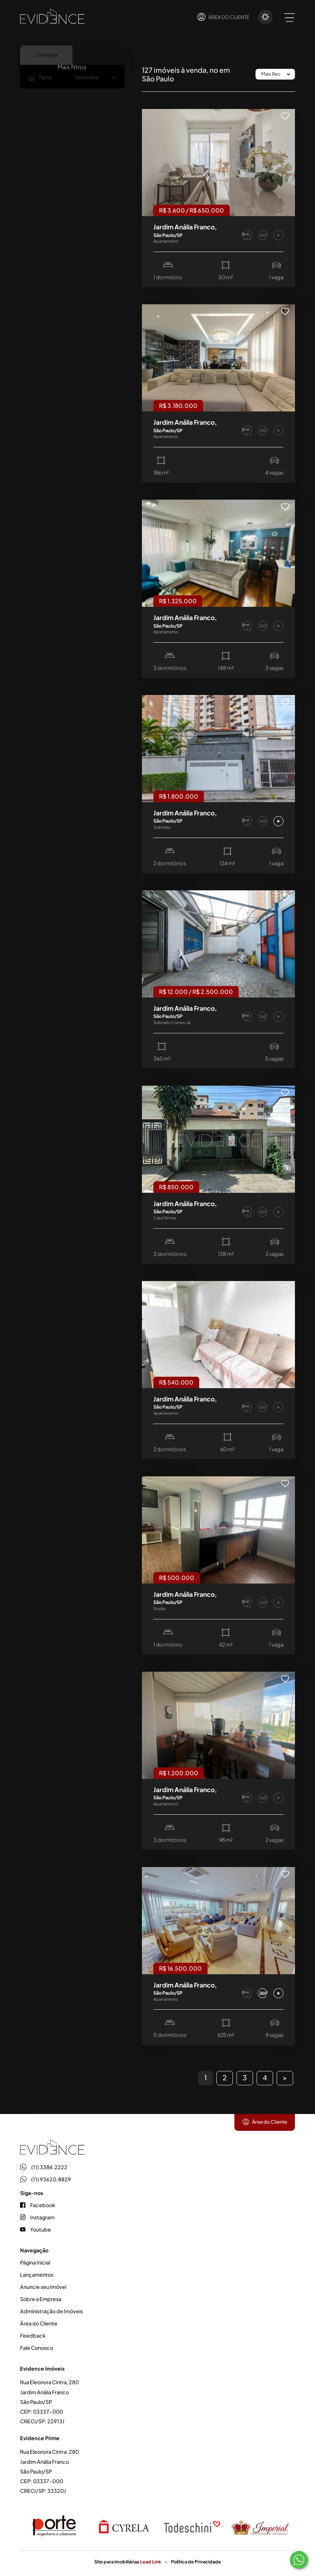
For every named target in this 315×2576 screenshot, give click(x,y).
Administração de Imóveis (51, 2311)
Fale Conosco (36, 2347)
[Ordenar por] (275, 74)
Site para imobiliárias (127, 2562)
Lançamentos (36, 2274)
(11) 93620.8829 (45, 2179)
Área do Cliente (265, 2122)
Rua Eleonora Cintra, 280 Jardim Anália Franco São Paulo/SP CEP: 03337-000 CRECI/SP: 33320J (49, 2471)
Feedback (33, 2335)
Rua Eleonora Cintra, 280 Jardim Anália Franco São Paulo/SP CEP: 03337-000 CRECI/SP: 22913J (49, 2401)
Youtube (35, 2229)
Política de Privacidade (196, 2562)
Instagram (37, 2217)
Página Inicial (35, 2262)
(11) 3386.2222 (43, 2167)
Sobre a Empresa (40, 2299)
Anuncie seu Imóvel (43, 2287)
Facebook (37, 2205)
